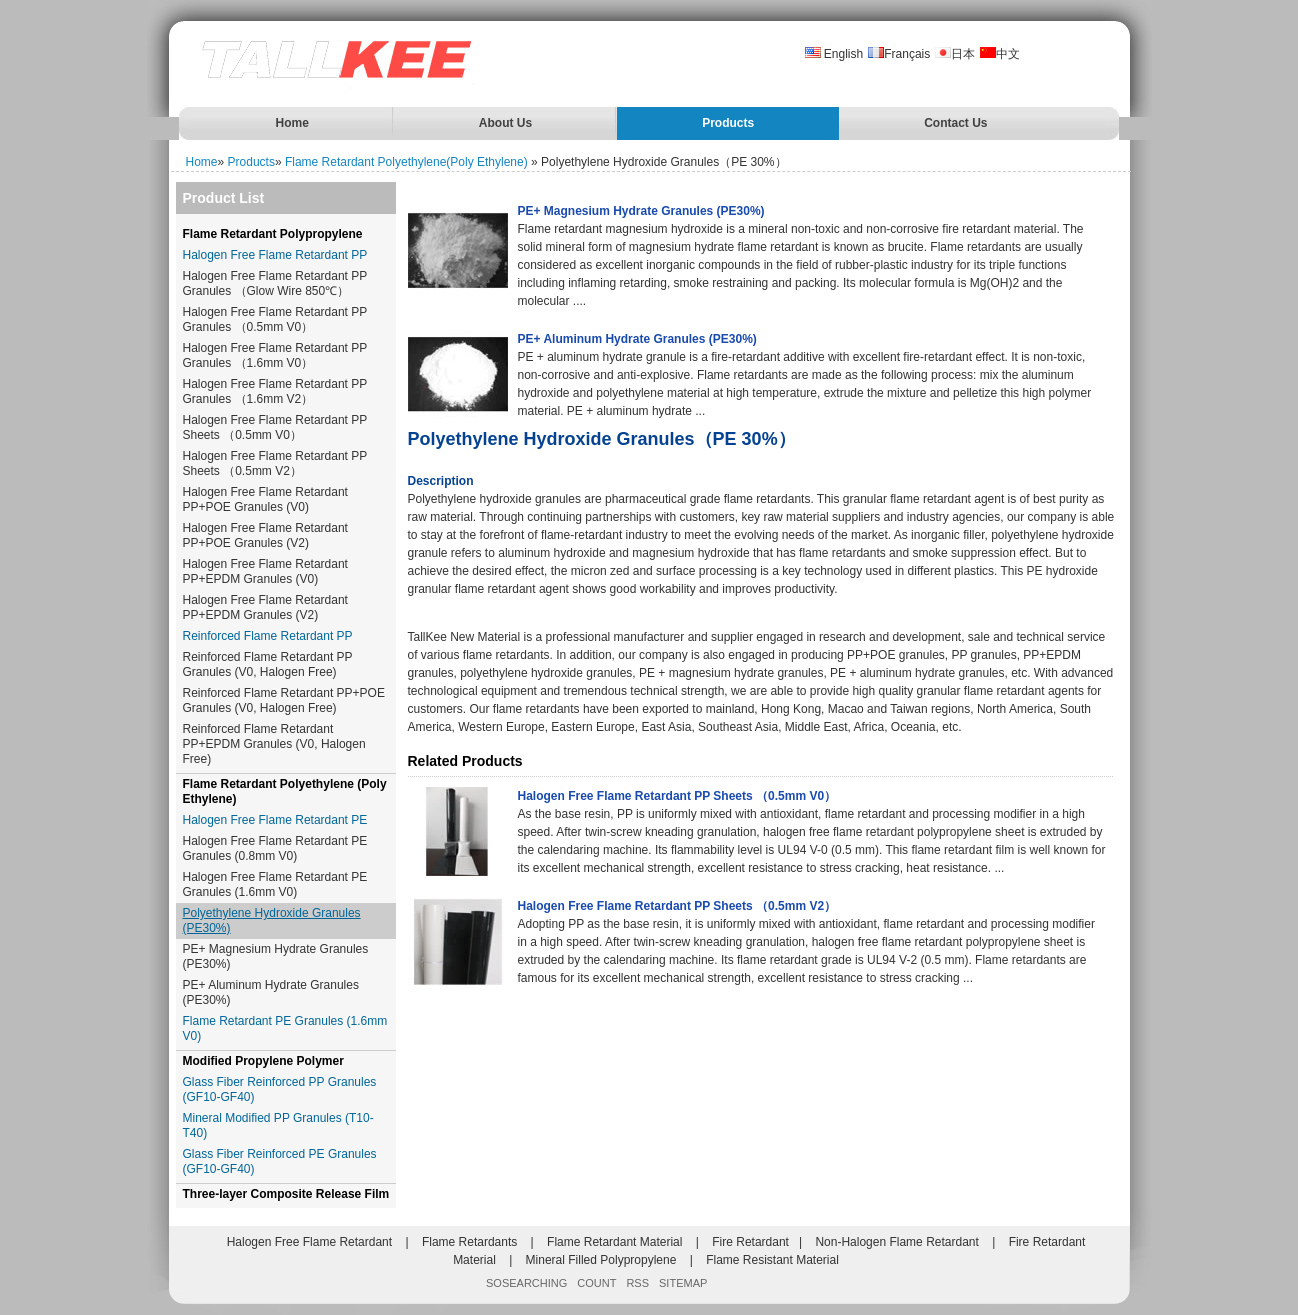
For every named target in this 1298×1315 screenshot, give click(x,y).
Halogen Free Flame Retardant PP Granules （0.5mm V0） (275, 319)
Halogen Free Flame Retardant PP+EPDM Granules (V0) (265, 571)
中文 (1000, 54)
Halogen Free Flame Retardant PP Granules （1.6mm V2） (275, 391)
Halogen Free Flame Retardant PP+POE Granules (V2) (265, 535)
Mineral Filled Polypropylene (601, 1260)
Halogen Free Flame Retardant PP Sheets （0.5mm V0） (275, 427)
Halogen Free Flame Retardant (309, 1242)
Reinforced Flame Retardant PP (268, 636)
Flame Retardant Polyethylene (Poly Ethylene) (285, 791)
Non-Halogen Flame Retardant (896, 1242)
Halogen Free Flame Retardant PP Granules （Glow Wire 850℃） (275, 283)
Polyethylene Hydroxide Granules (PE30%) (272, 920)
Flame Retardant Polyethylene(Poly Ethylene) (406, 162)
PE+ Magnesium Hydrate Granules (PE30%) (276, 956)
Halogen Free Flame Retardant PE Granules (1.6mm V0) (275, 884)
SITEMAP (683, 1283)
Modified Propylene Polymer (263, 1061)
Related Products (465, 761)
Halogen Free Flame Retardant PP (275, 255)
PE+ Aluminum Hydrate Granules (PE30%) (271, 992)
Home (292, 123)
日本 (955, 54)
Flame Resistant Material (772, 1260)
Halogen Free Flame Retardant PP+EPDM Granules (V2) (265, 607)
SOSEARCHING (526, 1283)
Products (728, 123)
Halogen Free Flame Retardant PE (275, 820)
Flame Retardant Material (614, 1242)
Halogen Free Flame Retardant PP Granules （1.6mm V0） (275, 355)
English (834, 54)
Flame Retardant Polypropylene (273, 234)
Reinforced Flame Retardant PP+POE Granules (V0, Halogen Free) (284, 700)
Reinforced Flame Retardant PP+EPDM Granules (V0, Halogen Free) (274, 744)
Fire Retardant (750, 1242)
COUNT (596, 1283)
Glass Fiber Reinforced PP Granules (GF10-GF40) (280, 1089)
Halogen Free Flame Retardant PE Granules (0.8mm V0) (275, 848)
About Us (505, 123)
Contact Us (955, 123)
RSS (637, 1283)
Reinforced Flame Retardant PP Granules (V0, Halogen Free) (268, 664)
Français (899, 54)
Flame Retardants (469, 1242)
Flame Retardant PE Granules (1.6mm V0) (285, 1028)
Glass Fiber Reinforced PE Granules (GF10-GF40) (280, 1161)
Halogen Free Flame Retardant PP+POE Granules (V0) (265, 499)
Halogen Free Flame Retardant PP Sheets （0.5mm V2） (275, 463)
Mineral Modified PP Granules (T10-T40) (278, 1125)
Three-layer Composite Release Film (286, 1194)
